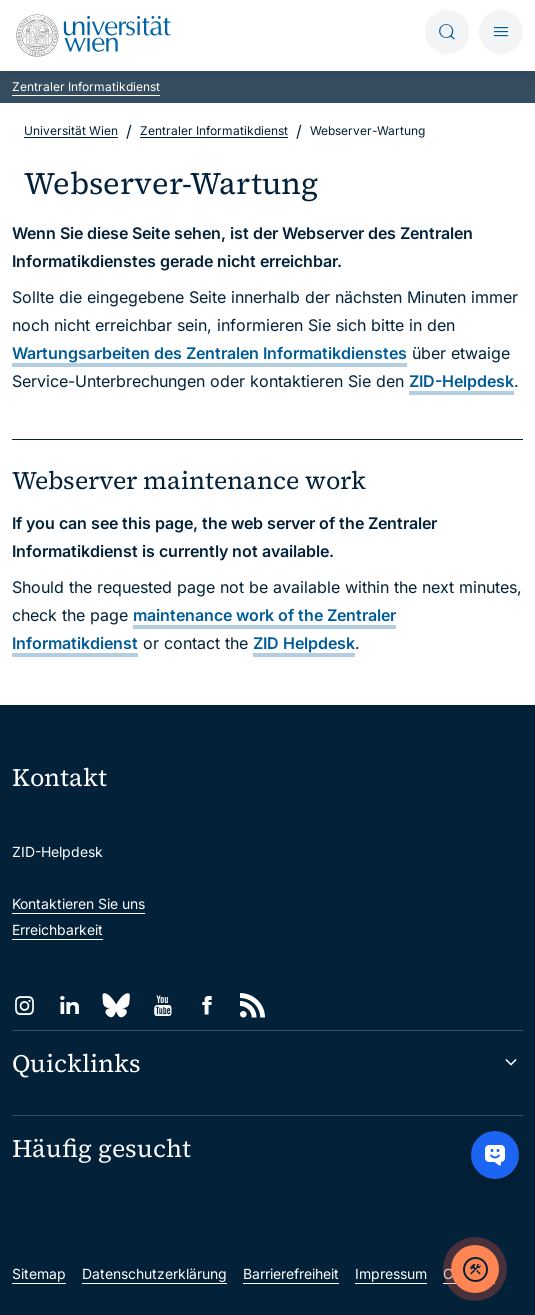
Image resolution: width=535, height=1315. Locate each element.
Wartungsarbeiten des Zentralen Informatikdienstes (209, 353)
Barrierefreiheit (291, 1273)
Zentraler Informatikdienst (86, 86)
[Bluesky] (116, 1005)
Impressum (391, 1273)
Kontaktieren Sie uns (78, 903)
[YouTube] (162, 1005)
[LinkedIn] (69, 1005)
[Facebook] (207, 1005)
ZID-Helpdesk (461, 381)
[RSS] (252, 1005)
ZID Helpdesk (304, 643)
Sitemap (39, 1273)
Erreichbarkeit (57, 929)
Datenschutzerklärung (154, 1273)
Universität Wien (71, 130)
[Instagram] (24, 1005)
